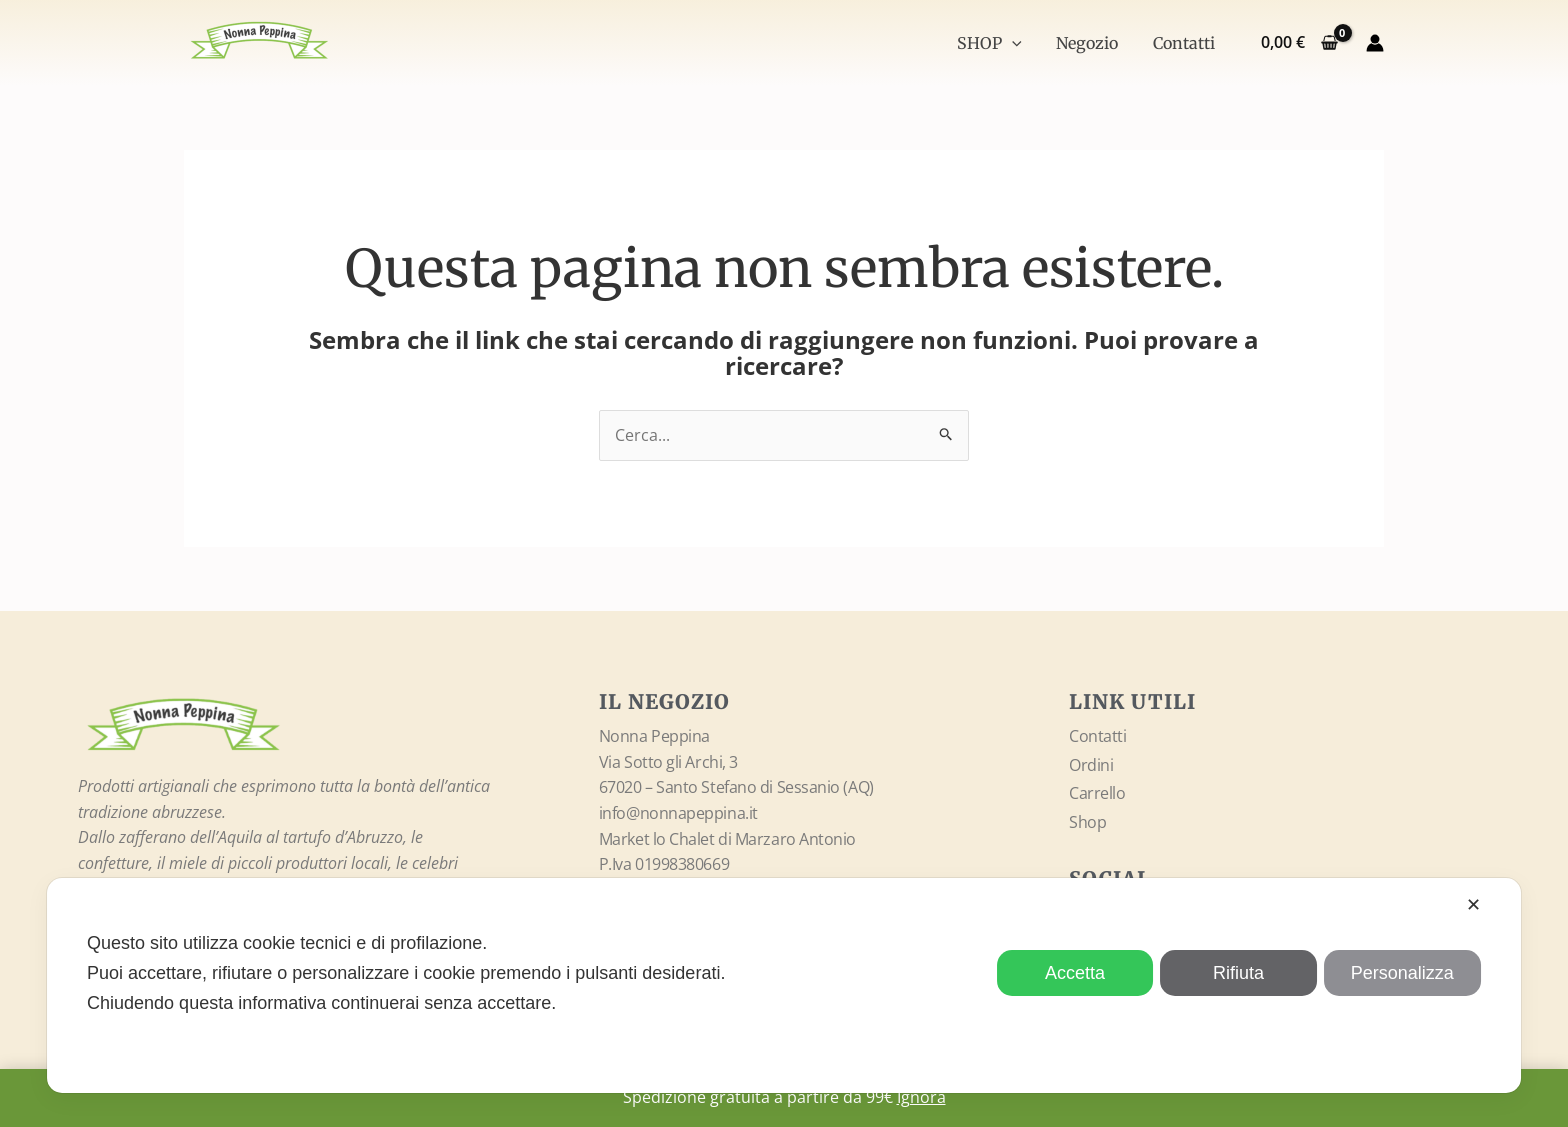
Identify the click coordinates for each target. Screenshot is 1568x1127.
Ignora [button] (921, 1097)
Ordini (1091, 765)
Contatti (1185, 43)
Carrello (1097, 794)
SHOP (996, 43)
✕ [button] (1473, 905)
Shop (1087, 822)
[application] (1019, 43)
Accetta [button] (1075, 973)
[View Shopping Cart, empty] (1299, 43)
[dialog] (784, 985)
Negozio (1091, 43)
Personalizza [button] (1402, 973)
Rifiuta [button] (1238, 973)
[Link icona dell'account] (1375, 43)
